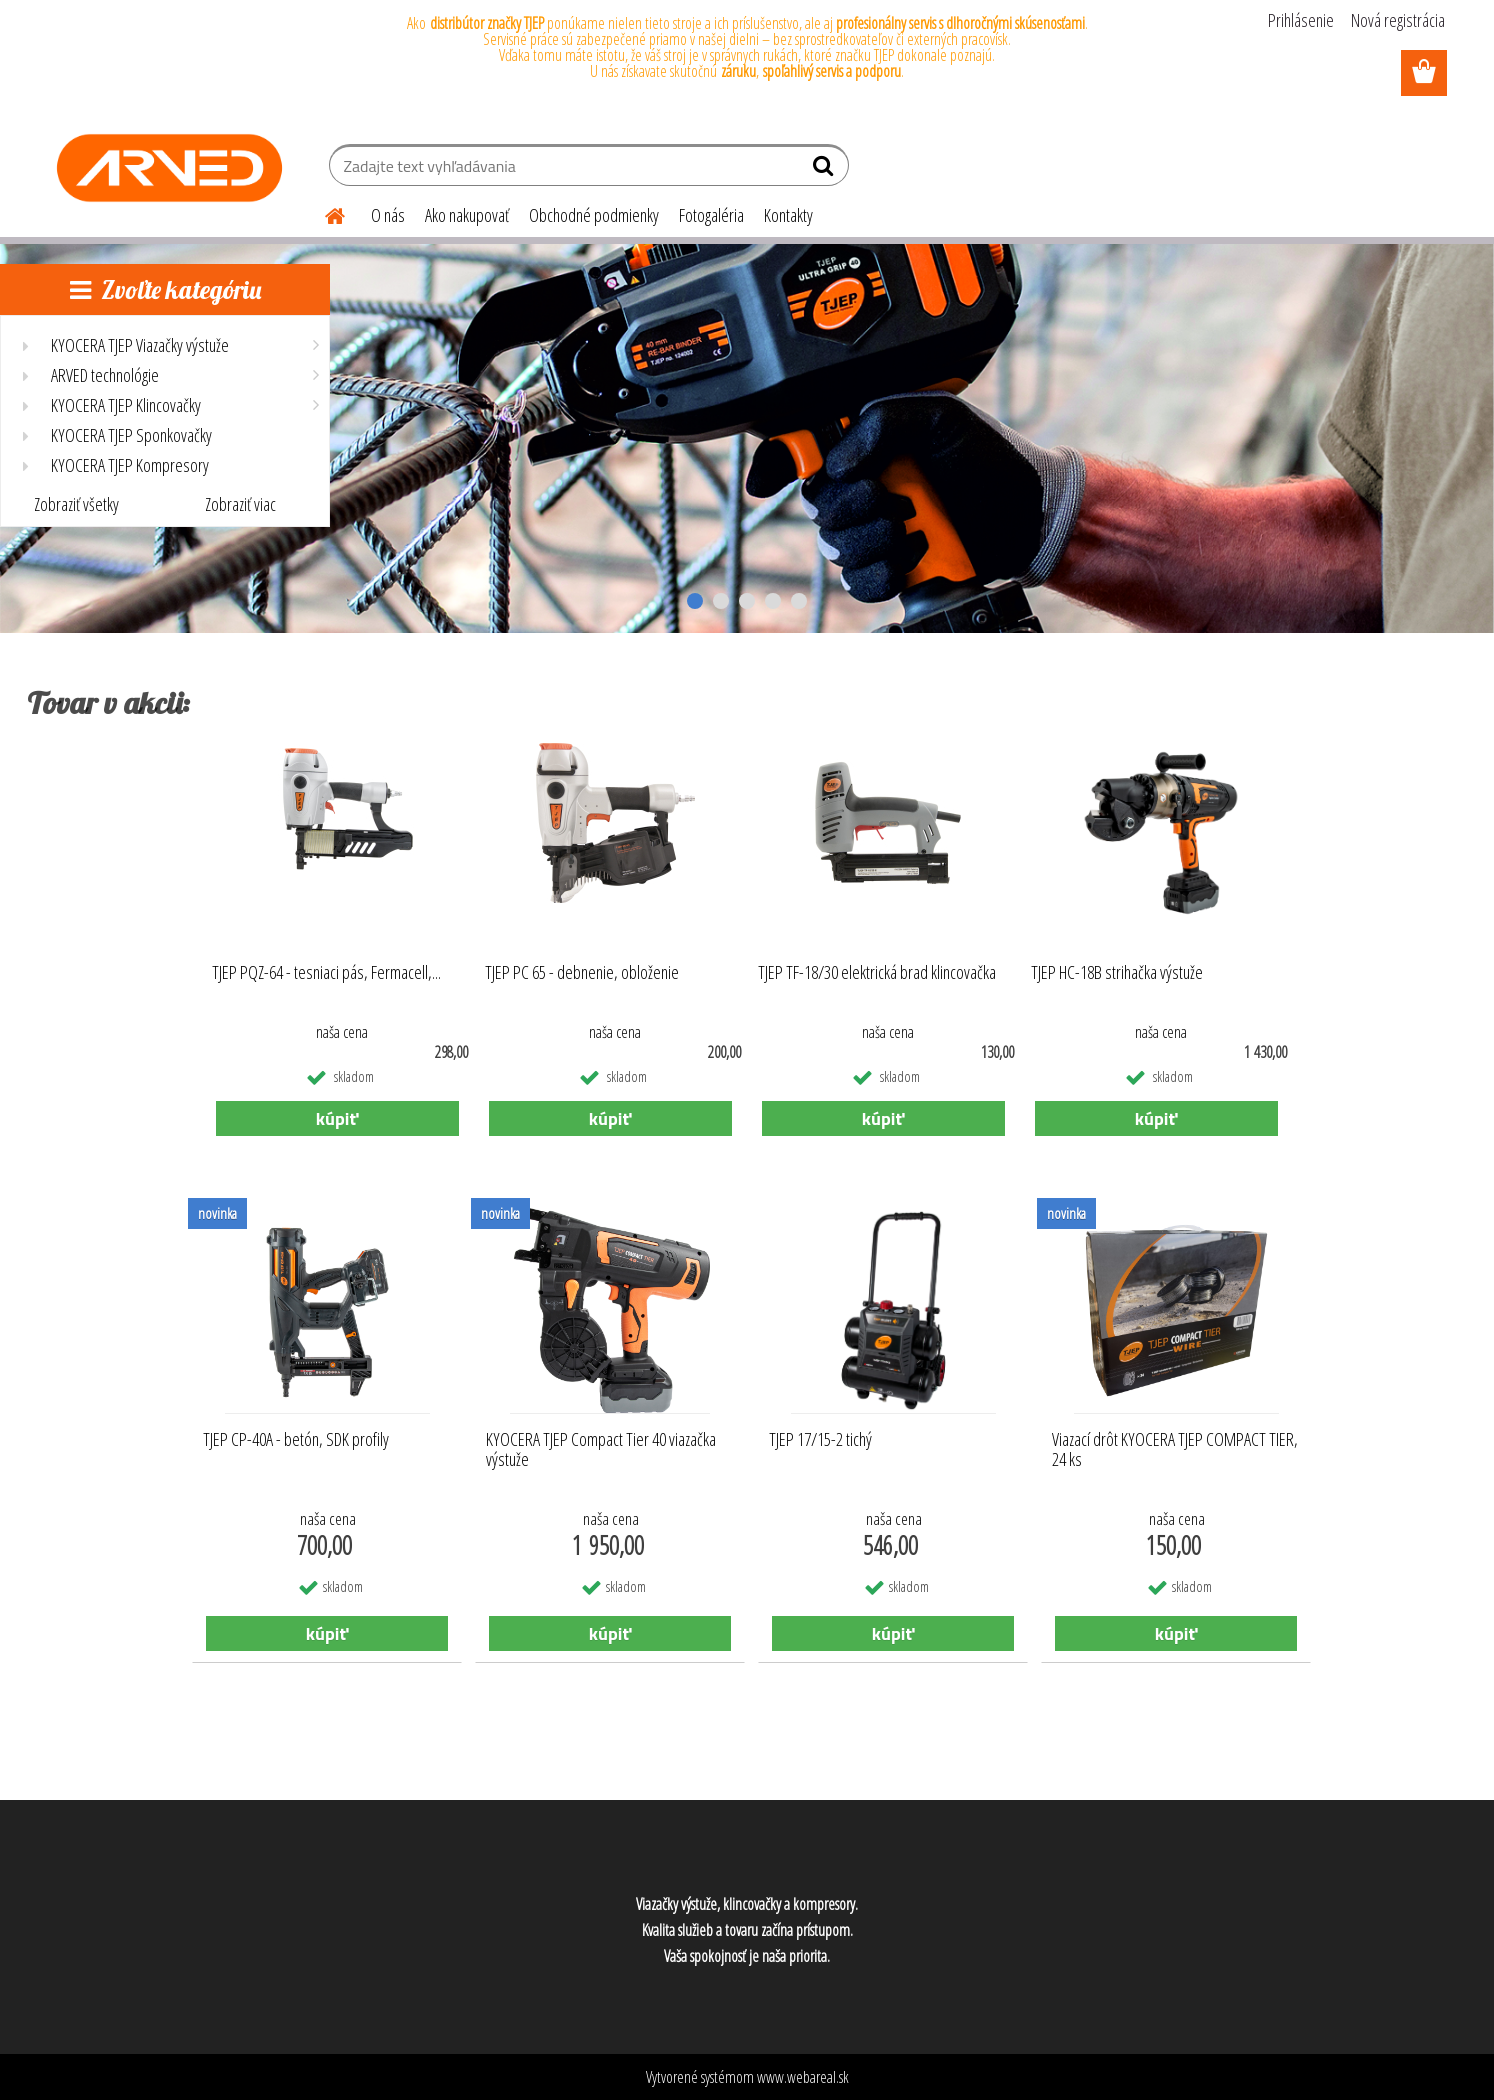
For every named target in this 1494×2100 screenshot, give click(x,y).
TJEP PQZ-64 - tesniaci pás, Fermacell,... (326, 972)
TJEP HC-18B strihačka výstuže (1117, 972)
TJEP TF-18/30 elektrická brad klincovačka (877, 972)
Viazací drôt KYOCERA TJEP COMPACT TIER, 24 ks (1175, 1450)
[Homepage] (323, 213)
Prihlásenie (1301, 20)
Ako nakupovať (467, 215)
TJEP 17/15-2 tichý (820, 1440)
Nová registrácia (1398, 20)
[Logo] (169, 168)
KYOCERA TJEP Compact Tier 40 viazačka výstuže (601, 1450)
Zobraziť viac (240, 504)
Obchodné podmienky (594, 215)
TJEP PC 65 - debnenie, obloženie (582, 972)
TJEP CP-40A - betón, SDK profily (296, 1440)
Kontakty (788, 215)
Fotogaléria (711, 215)
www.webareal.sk (803, 2077)
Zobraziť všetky (76, 504)
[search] (825, 170)
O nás (388, 215)
